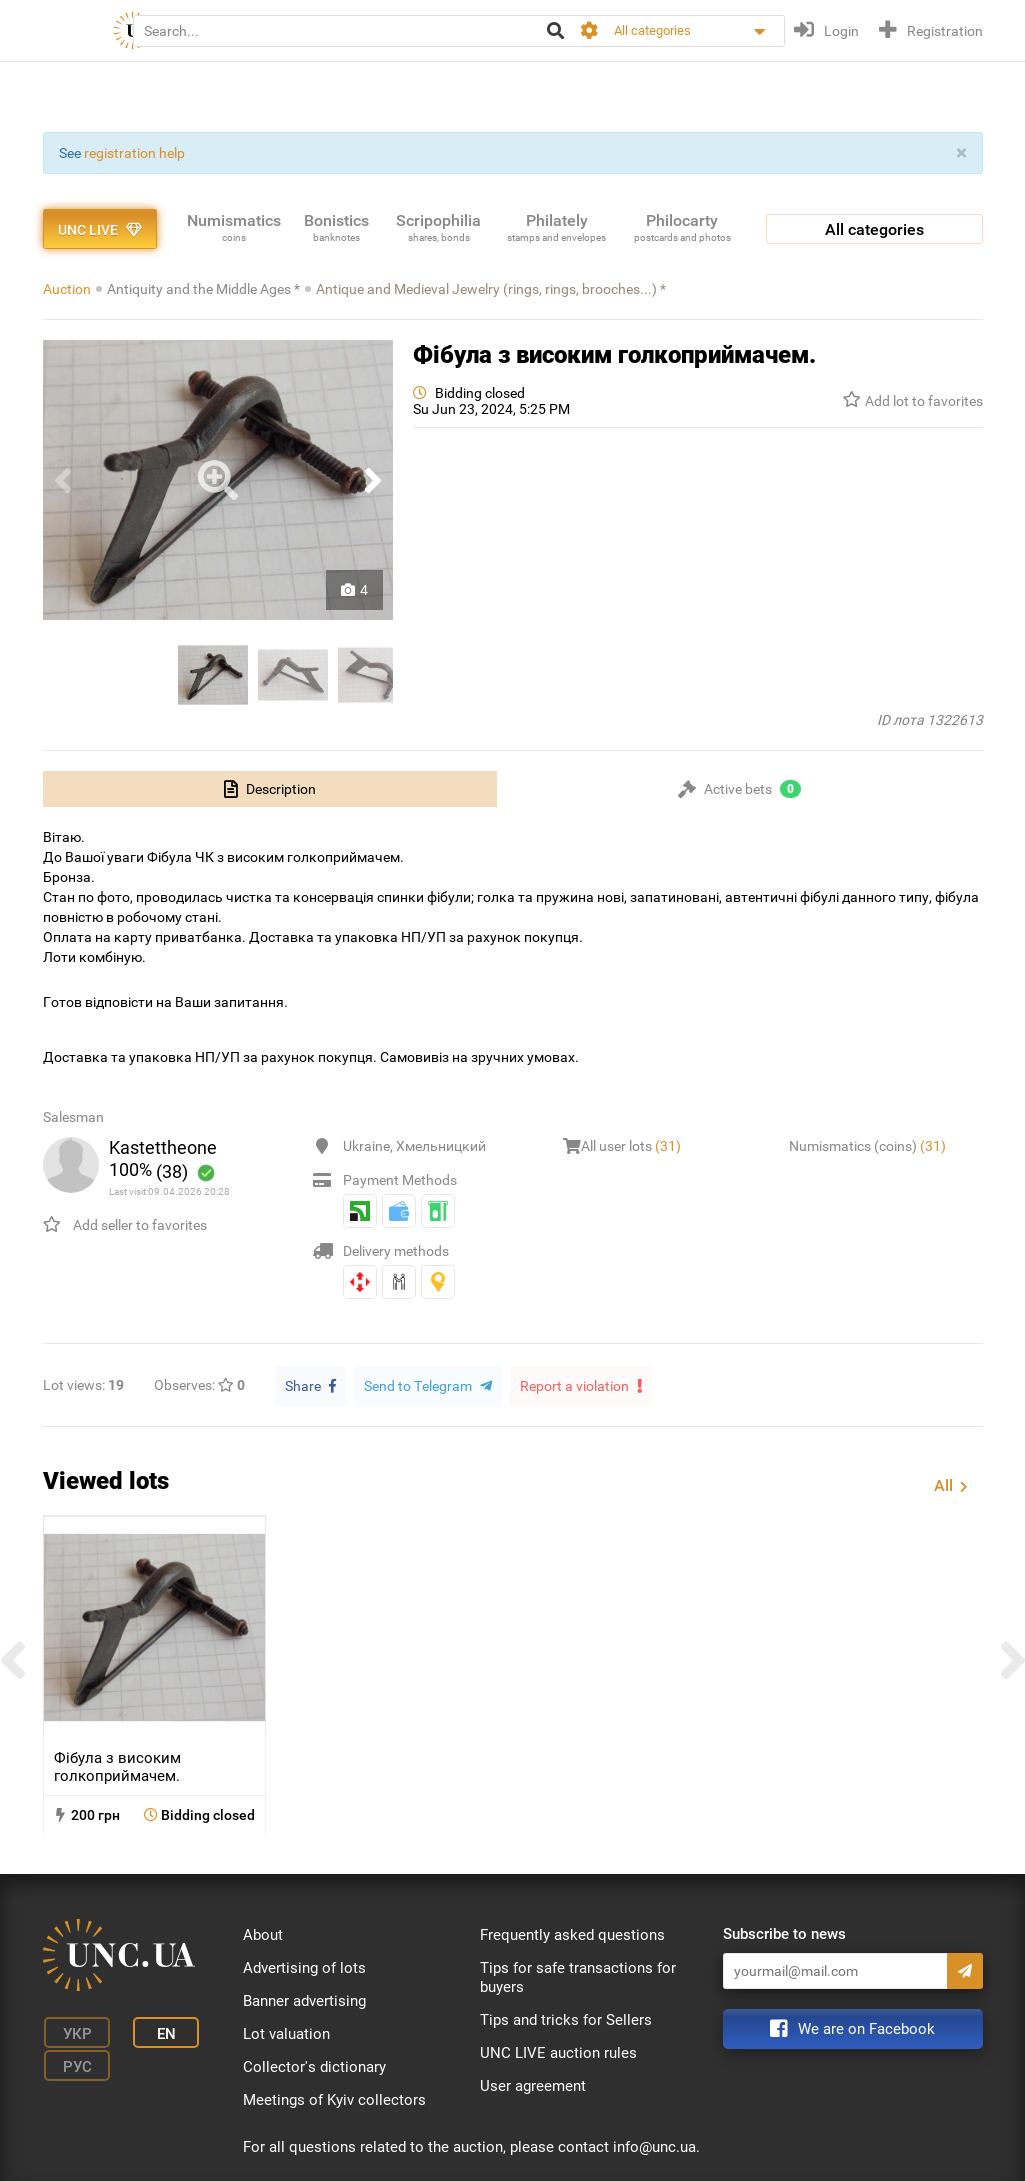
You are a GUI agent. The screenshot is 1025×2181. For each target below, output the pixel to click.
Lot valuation (286, 2033)
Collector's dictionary (314, 2066)
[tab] (270, 789)
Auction (67, 289)
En (155, 2031)
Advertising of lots (304, 1967)
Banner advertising (304, 2000)
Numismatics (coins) (867, 1146)
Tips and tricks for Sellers (566, 2019)
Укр (72, 2031)
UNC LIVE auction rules (558, 2052)
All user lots (631, 1146)
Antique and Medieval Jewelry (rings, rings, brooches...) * (491, 289)
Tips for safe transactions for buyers (578, 1976)
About (263, 1934)
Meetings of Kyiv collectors (334, 2099)
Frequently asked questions (572, 1934)
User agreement (533, 2085)
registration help (134, 153)
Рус (72, 2061)
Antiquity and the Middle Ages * (203, 289)
